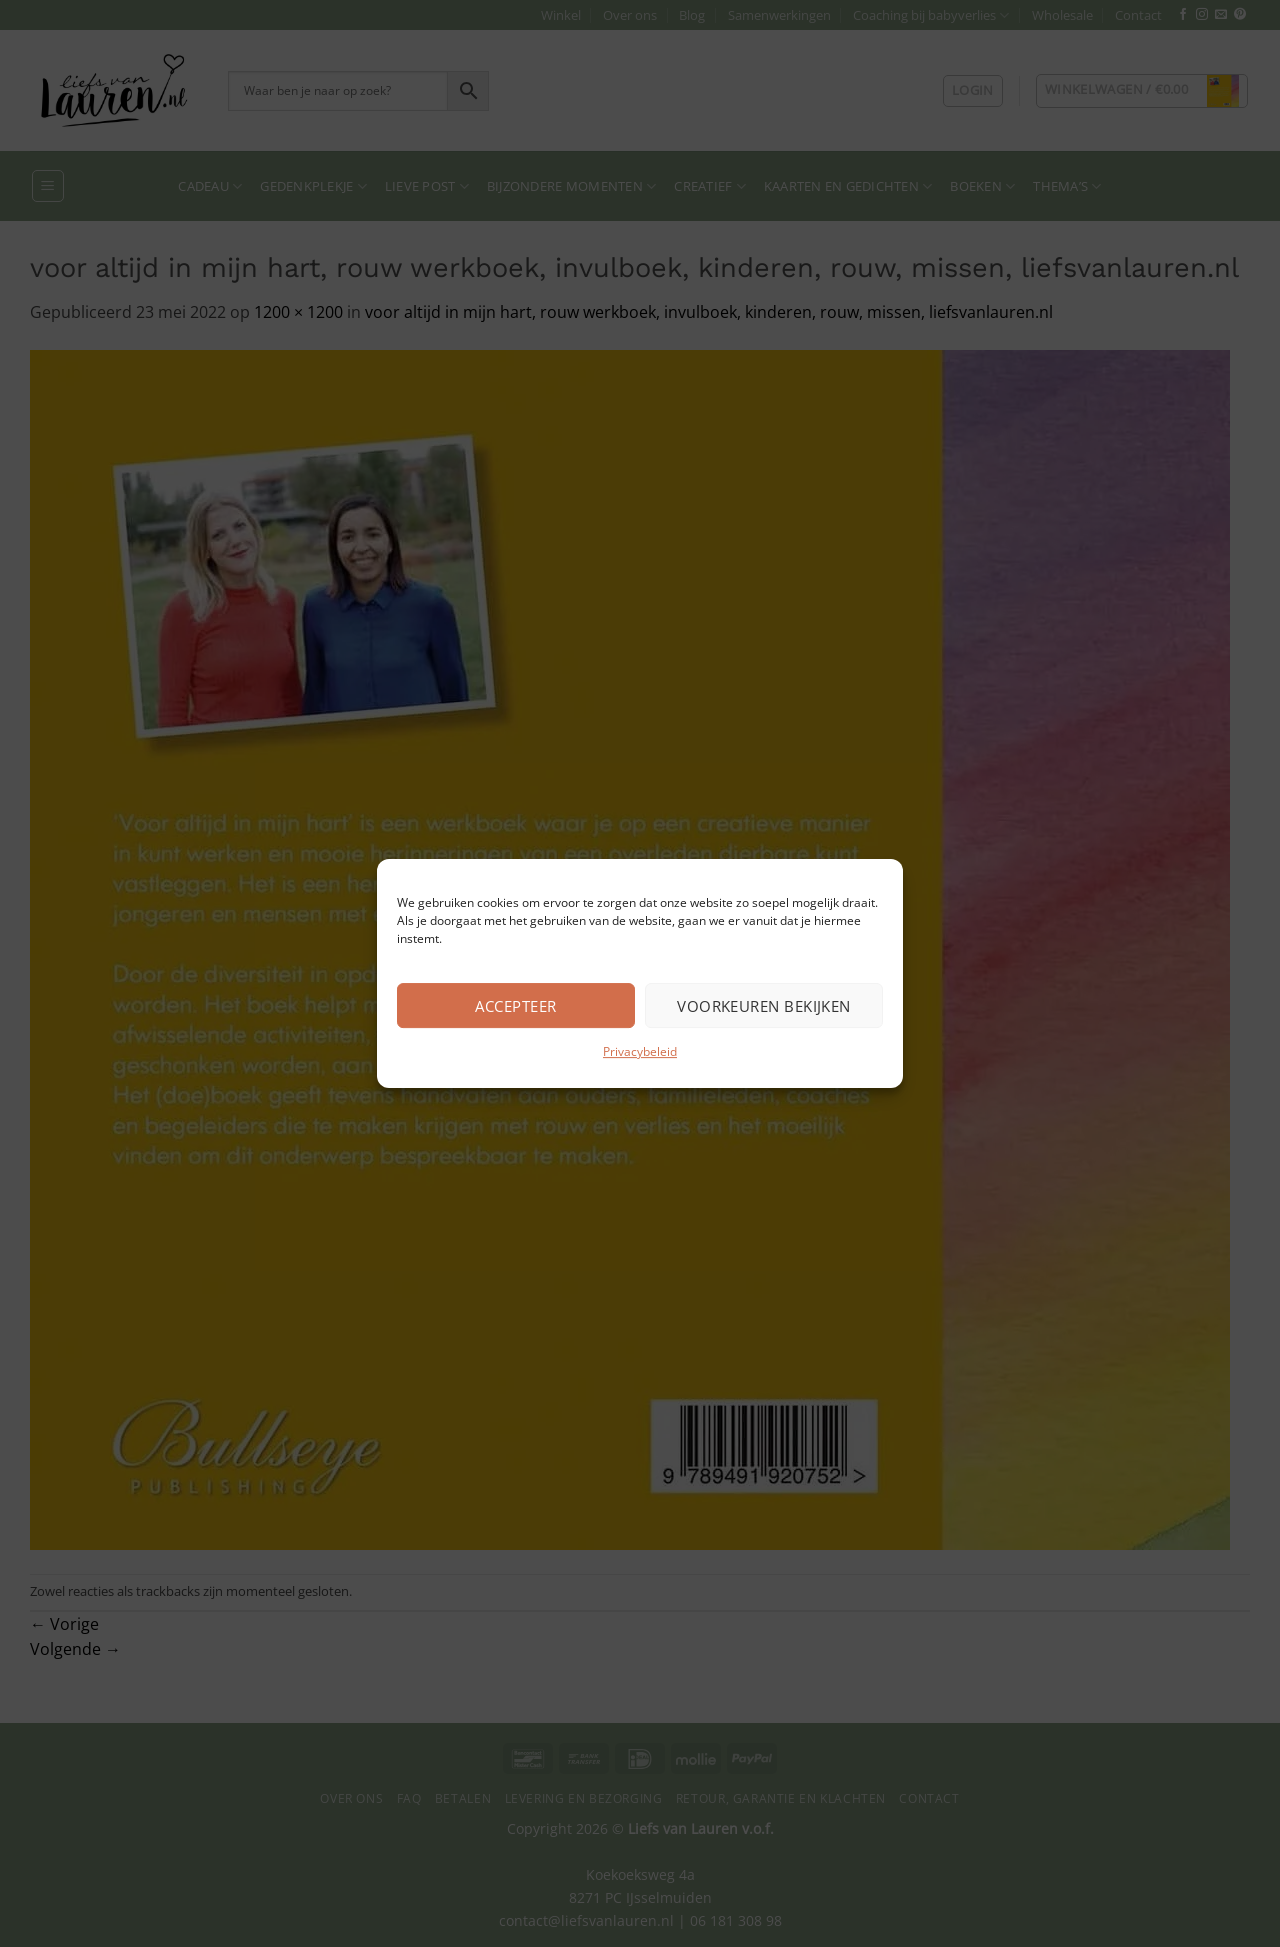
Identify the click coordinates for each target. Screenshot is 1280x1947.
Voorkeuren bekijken (764, 1006)
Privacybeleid (640, 1051)
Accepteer (515, 1006)
